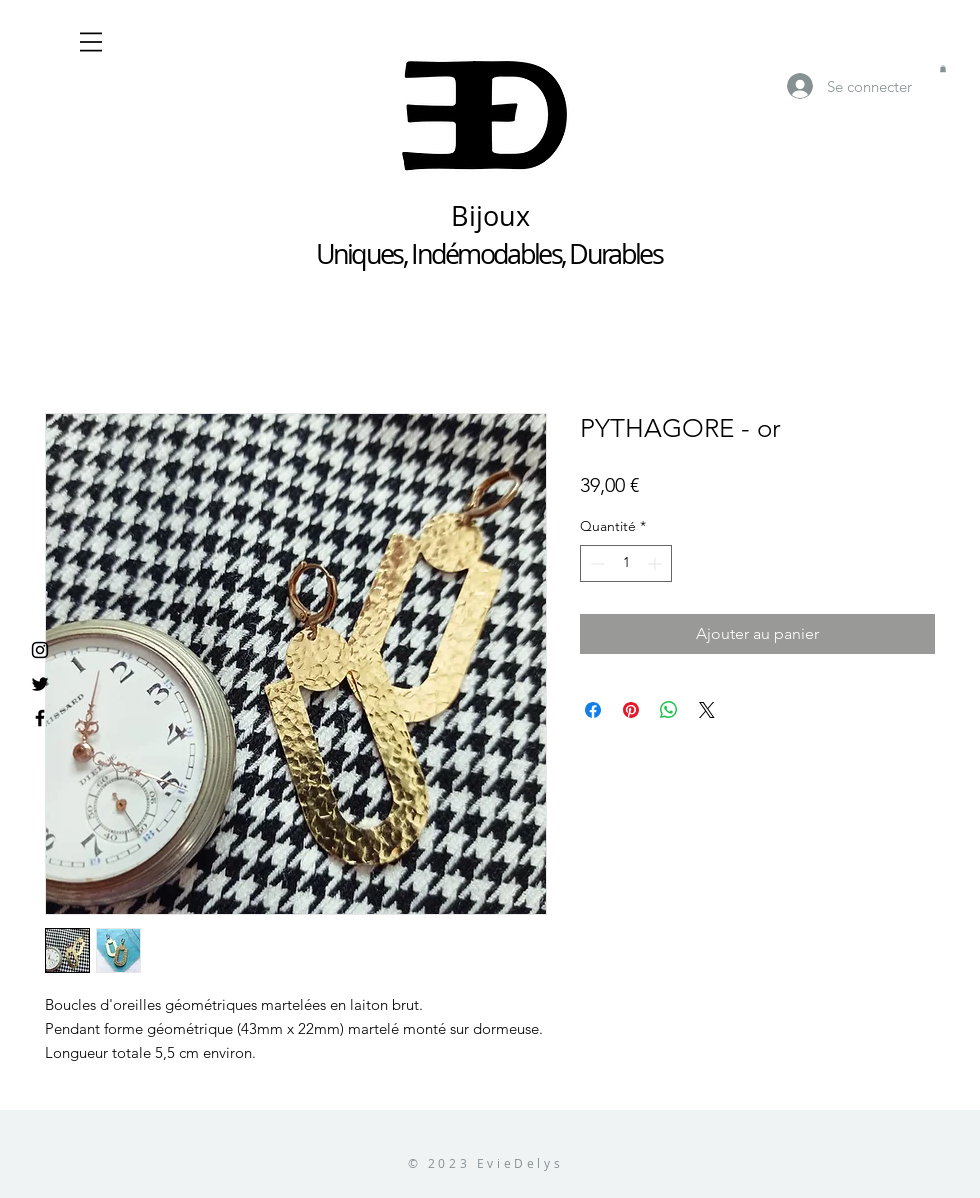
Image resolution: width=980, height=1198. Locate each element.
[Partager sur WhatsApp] (669, 710)
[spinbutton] (626, 563)
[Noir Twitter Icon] (40, 684)
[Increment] (656, 563)
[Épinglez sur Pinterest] (631, 710)
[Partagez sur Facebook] (593, 710)
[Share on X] (707, 710)
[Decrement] (595, 563)
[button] (91, 42)
